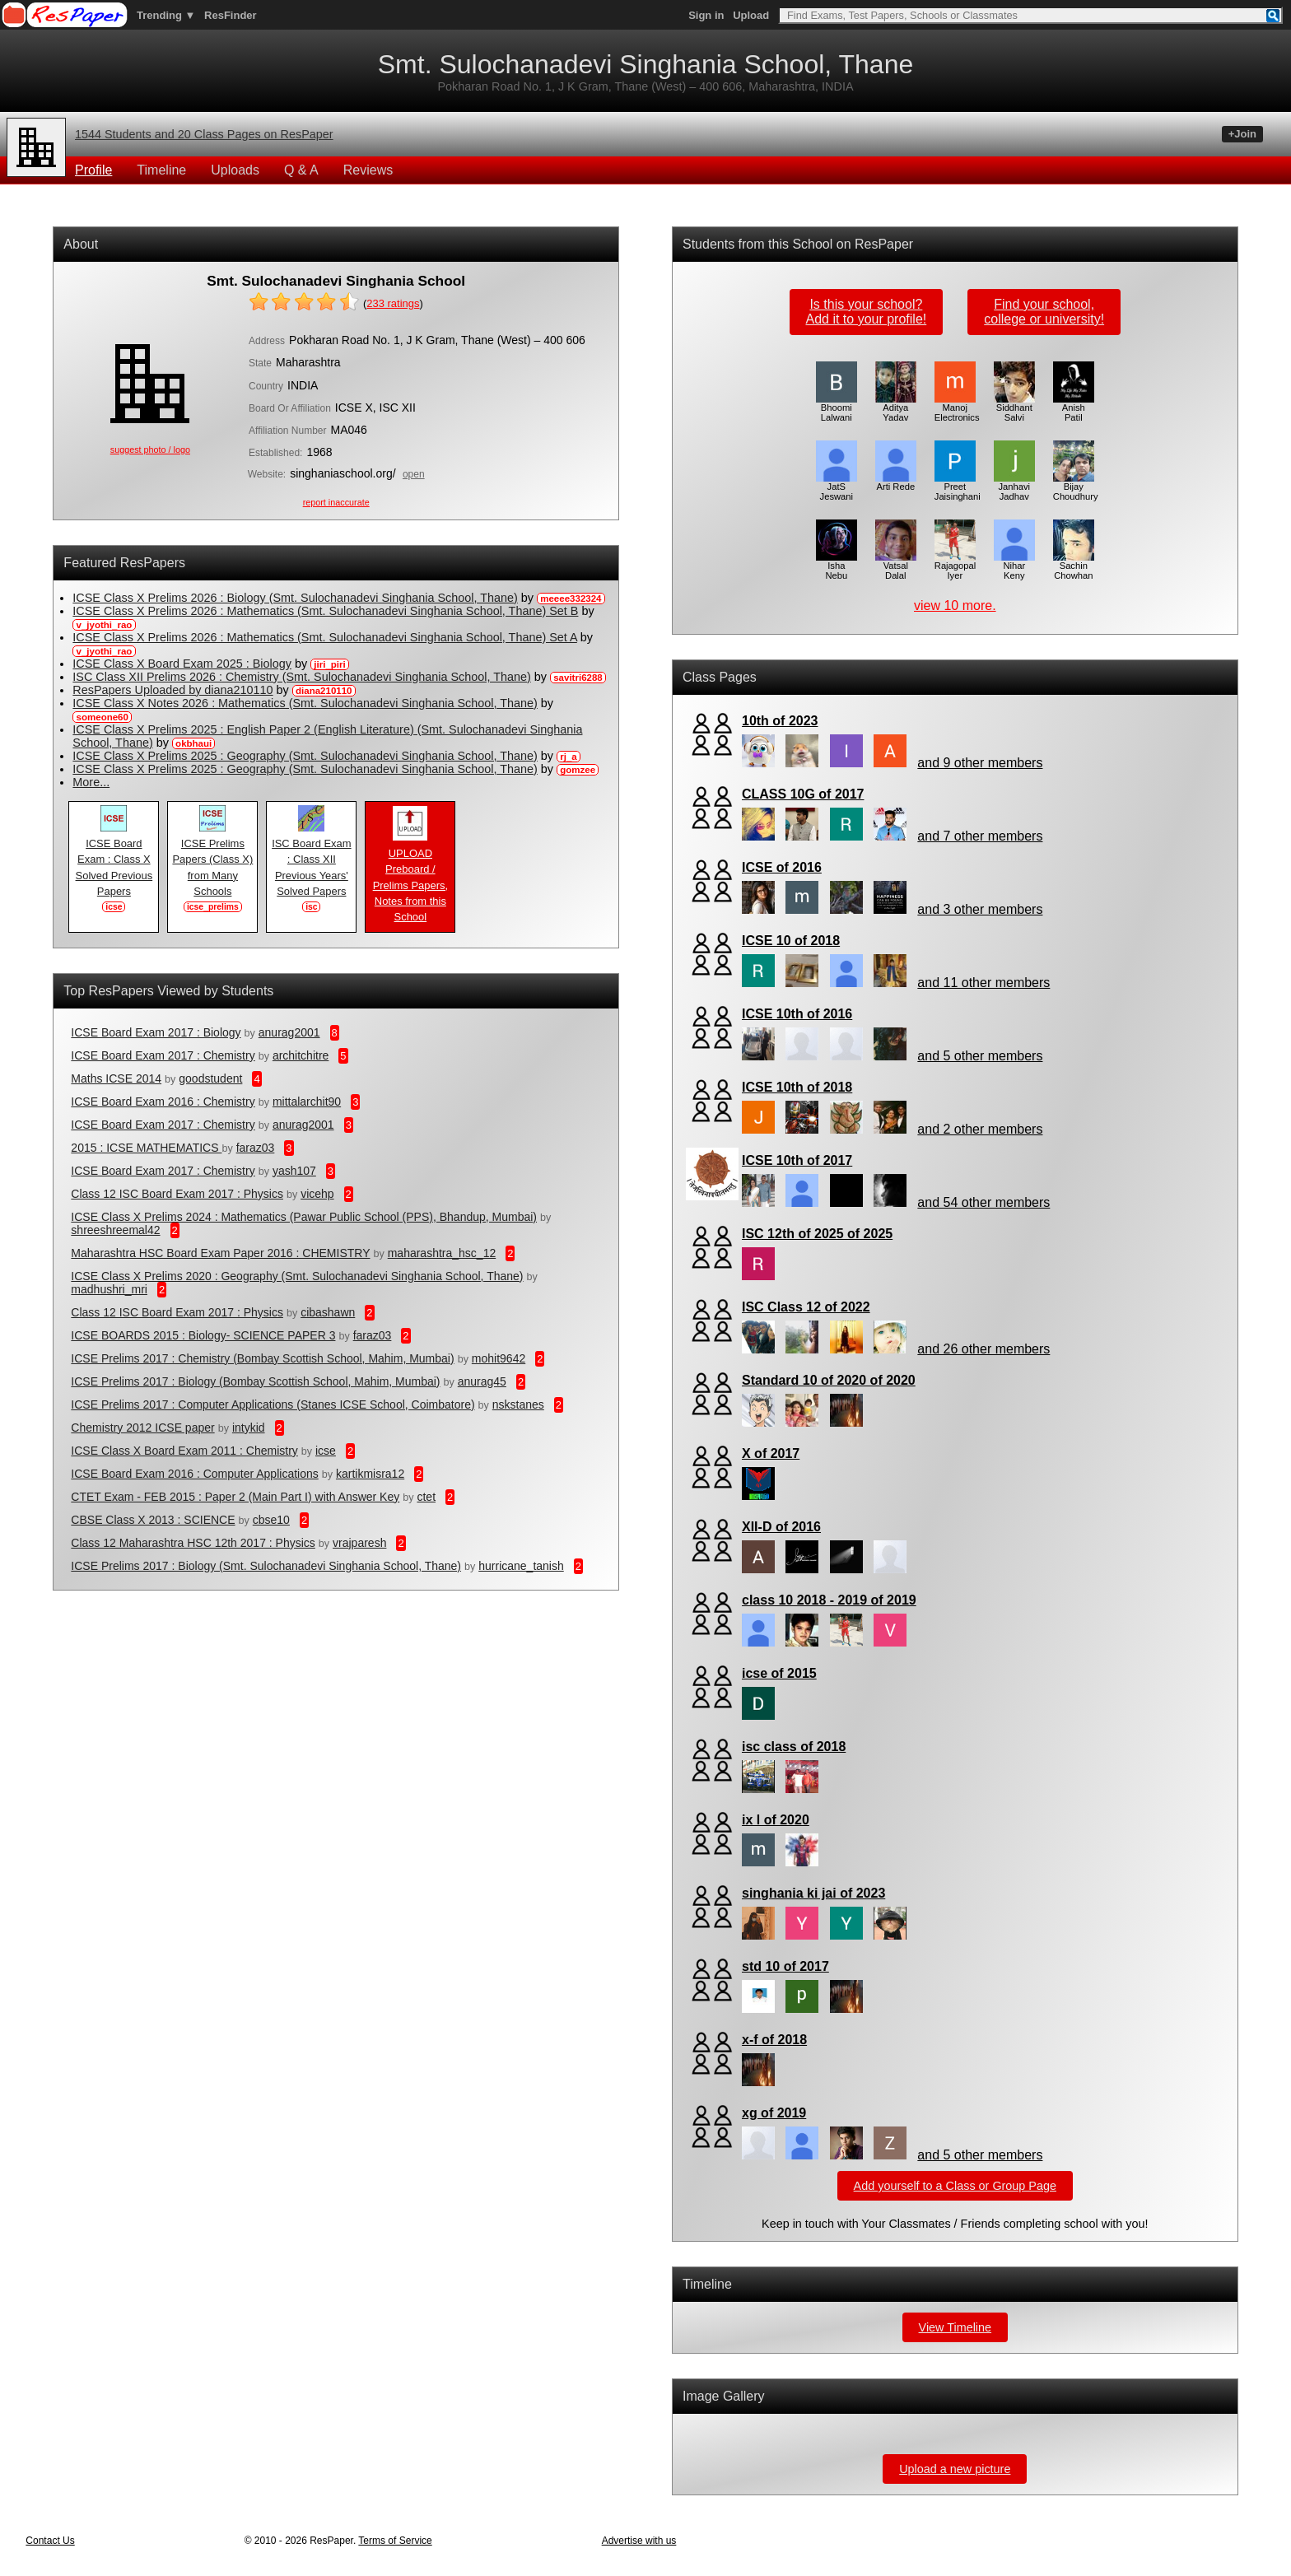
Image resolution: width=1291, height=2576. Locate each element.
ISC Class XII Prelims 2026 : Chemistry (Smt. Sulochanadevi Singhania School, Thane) (301, 676)
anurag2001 (289, 1032)
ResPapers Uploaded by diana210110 (172, 689)
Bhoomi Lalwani (836, 408)
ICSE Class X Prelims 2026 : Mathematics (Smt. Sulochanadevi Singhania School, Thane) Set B (325, 610)
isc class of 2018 (794, 1747)
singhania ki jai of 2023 (813, 1893)
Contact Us (50, 2540)
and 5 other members (979, 1056)
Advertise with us (639, 2540)
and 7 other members (979, 836)
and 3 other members (979, 909)
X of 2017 (770, 1453)
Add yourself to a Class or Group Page (955, 2185)
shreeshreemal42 (115, 1230)
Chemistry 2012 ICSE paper (142, 1427)
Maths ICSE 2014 (116, 1078)
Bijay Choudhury (1075, 487)
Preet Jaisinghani (957, 487)
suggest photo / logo (150, 449)
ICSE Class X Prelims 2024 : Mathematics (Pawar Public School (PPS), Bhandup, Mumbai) (304, 1216)
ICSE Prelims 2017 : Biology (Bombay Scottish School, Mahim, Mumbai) (255, 1381)
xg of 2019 (774, 2113)
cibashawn (328, 1312)
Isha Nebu (836, 566)
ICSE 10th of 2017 (797, 1160)
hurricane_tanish (521, 1565)
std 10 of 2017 (785, 1966)
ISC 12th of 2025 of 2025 (817, 1234)
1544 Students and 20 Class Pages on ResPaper (204, 134)
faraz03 (255, 1147)
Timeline (161, 170)
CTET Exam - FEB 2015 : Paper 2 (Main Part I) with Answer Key (235, 1496)
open (414, 474)
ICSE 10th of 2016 (797, 1014)
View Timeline (955, 2327)
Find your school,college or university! (1044, 311)
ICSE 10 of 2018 (791, 941)
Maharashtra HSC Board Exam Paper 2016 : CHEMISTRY (220, 1253)
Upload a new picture (954, 2469)
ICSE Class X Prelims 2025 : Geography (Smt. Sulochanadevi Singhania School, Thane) (304, 755)
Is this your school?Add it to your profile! (866, 311)
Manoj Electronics (957, 408)
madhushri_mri (109, 1289)
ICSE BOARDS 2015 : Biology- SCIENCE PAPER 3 (203, 1335)
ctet (426, 1496)
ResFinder (230, 15)
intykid (248, 1427)
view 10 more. (955, 606)
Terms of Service (394, 2540)
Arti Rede (895, 482)
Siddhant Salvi (1014, 408)
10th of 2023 (780, 721)
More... (91, 782)
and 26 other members (983, 1349)
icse (325, 1450)
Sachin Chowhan (1073, 566)
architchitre (301, 1055)
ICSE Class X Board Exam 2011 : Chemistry (184, 1450)
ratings (392, 303)
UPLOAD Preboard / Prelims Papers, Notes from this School (410, 880)
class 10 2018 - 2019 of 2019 (829, 1600)
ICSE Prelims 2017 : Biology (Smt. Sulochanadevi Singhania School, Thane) (266, 1565)
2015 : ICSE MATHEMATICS (146, 1147)
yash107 (294, 1170)
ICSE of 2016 (782, 867)
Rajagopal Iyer (955, 566)
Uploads (235, 170)
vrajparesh (359, 1542)
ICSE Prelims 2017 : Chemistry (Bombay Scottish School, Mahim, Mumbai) (262, 1358)
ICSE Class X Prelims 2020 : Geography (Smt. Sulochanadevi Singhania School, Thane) (297, 1276)
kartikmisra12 (370, 1473)
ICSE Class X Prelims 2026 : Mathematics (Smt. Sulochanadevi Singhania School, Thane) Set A (324, 637)
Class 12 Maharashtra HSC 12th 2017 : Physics (193, 1542)
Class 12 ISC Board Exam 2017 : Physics (177, 1193)
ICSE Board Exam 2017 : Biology (155, 1032)
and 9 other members (979, 763)
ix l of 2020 (775, 1820)
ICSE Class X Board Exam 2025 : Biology (181, 663)
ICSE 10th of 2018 (797, 1087)
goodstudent (210, 1078)
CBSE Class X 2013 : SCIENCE (153, 1519)
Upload (751, 15)
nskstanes (518, 1404)
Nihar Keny (1014, 566)
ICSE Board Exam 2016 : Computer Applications (194, 1473)
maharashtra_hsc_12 (442, 1253)
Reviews (368, 170)
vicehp (317, 1193)
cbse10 (271, 1519)
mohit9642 (498, 1358)
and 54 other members (983, 1202)
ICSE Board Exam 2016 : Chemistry (162, 1101)
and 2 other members (979, 1129)
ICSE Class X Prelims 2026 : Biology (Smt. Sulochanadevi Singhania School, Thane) (294, 597)
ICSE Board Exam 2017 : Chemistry (162, 1055)
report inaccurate (336, 502)
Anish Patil (1073, 408)
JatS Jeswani (836, 487)
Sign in (706, 15)
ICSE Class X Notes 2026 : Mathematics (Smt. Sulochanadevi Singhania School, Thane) (304, 703)
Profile (93, 170)
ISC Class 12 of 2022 (806, 1307)
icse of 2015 (779, 1673)
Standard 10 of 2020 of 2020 (829, 1380)
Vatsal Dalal (895, 566)
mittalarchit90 (307, 1101)
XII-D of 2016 (781, 1527)
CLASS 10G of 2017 (803, 794)
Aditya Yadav (895, 408)
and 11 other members (983, 983)
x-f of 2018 (774, 2040)
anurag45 (482, 1381)
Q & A (301, 170)
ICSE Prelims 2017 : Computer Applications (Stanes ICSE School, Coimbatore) (272, 1404)
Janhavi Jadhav (1014, 487)
